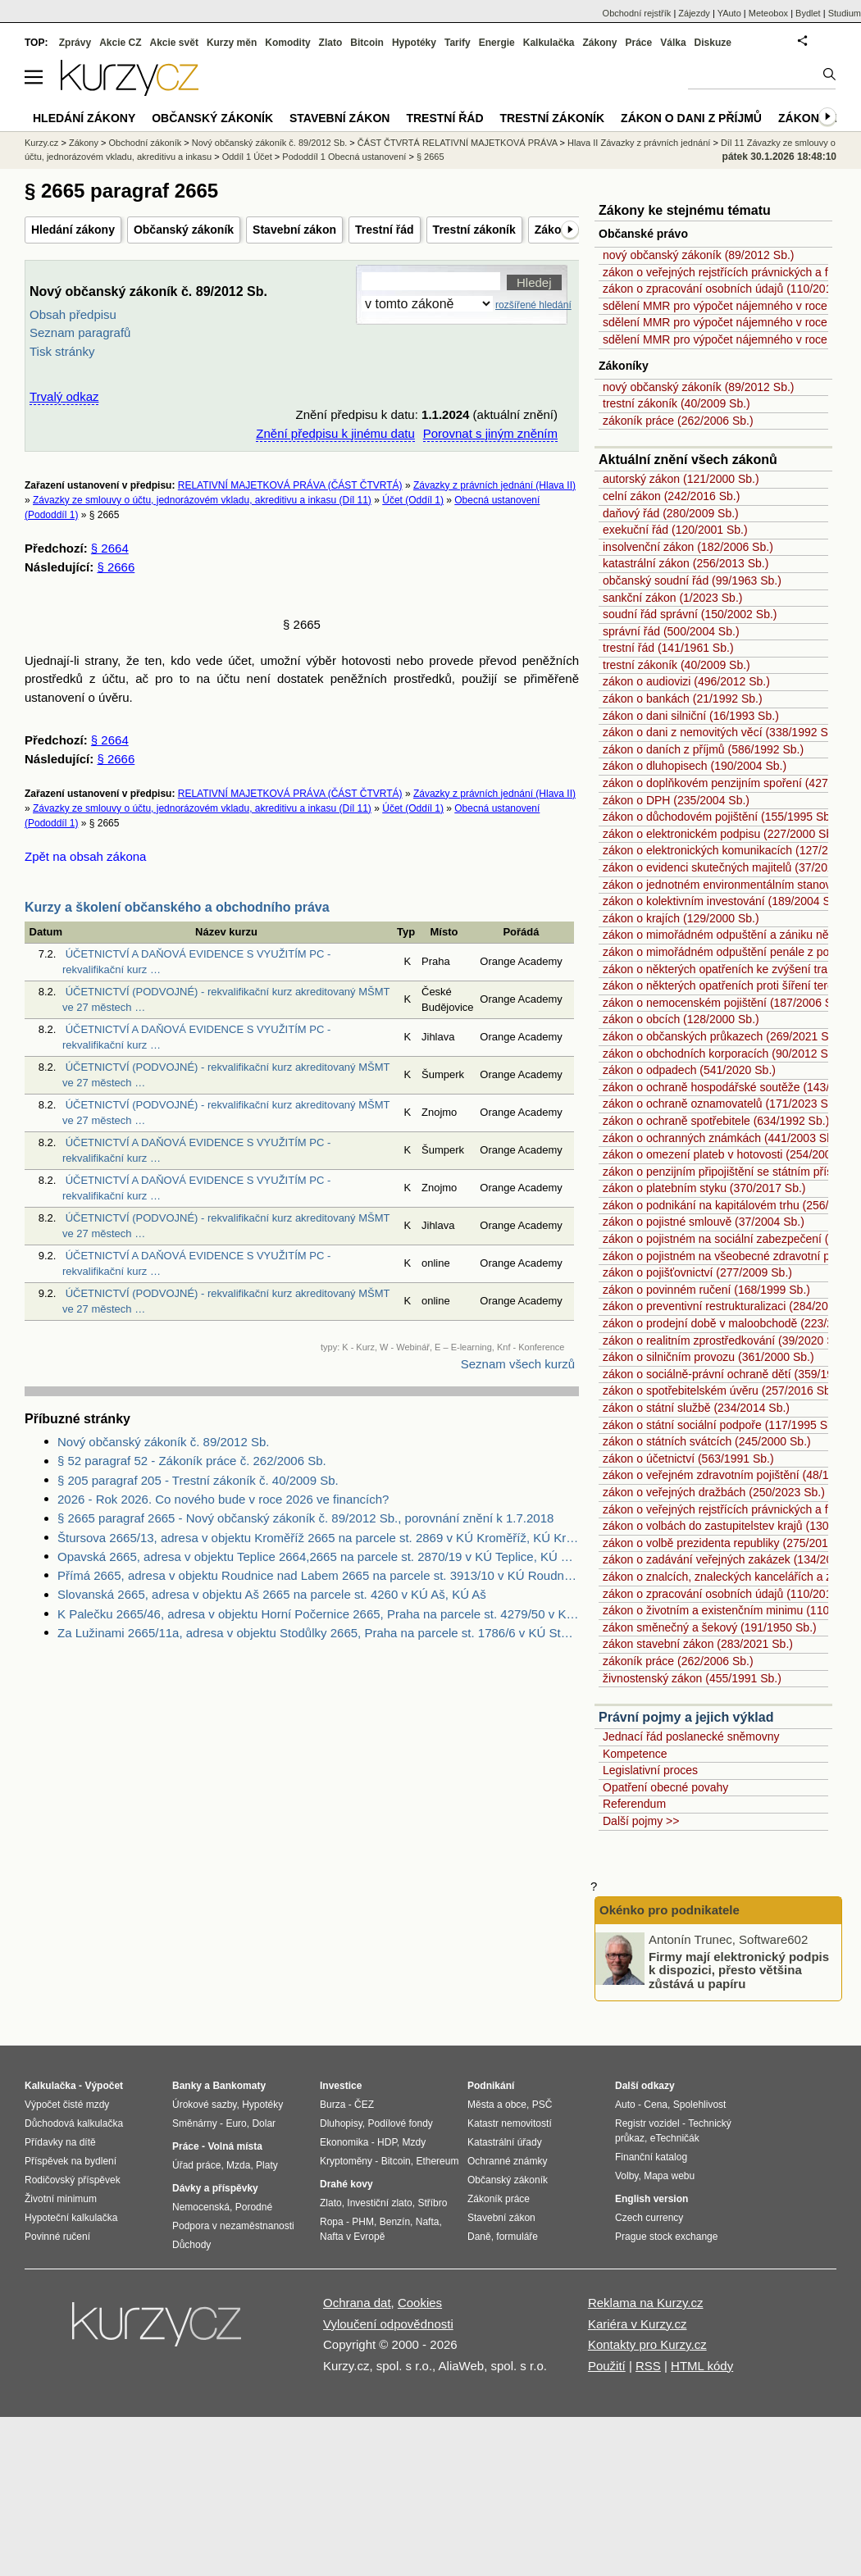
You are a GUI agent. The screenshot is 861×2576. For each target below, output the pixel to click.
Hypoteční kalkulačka (71, 2217)
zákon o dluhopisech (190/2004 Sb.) (694, 765)
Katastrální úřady (504, 2142)
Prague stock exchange (666, 2236)
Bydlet (808, 13)
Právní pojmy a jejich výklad (686, 1717)
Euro (236, 2123)
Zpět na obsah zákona (85, 856)
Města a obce (496, 2104)
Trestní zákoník (474, 229)
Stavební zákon (294, 229)
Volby (626, 2176)
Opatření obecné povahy (665, 1787)
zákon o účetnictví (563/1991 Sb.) (688, 1458)
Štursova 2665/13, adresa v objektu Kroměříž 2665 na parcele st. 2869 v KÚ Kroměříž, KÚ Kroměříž (318, 1538)
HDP (387, 2142)
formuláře (517, 2236)
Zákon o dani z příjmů (691, 118)
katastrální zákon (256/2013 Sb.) (685, 563)
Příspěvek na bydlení (70, 2161)
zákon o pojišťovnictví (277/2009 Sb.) (697, 1272)
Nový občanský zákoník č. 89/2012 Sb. (163, 1442)
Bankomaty (239, 2085)
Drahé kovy (346, 2184)
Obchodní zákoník (145, 143)
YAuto (729, 13)
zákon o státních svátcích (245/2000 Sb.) (707, 1441)
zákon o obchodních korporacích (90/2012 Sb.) (722, 1053)
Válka (673, 42)
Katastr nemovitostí (509, 2123)
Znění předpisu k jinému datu (335, 433)
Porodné (253, 2207)
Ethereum (437, 2161)
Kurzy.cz (41, 143)
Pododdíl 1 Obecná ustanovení (344, 157)
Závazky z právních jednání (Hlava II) (494, 485)
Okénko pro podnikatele (669, 1910)
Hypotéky (414, 42)
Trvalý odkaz (64, 396)
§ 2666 (115, 567)
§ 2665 (430, 157)
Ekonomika (344, 2142)
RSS (648, 2366)
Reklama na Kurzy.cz (646, 2303)
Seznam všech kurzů (518, 1364)
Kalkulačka (549, 42)
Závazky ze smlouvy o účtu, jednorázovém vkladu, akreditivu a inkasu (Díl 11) (202, 500)
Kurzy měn (232, 42)
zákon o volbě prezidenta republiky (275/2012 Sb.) (731, 1543)
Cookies (420, 2303)
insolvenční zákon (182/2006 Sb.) (688, 546)
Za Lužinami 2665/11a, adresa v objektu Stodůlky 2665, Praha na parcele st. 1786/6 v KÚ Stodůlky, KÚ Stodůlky (318, 1633)
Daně (479, 2236)
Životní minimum (61, 2199)
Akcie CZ (120, 42)
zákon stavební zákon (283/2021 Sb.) (698, 1643)
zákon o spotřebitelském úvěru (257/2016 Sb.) (720, 1390)
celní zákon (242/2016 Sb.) (671, 496)
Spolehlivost (700, 2104)
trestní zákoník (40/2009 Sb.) (676, 403)
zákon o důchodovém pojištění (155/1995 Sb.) (720, 816)
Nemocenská (201, 2207)
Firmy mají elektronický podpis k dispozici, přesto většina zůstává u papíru (739, 1969)
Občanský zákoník (184, 229)
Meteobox (768, 13)
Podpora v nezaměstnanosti (233, 2226)
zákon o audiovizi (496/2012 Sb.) (686, 681)
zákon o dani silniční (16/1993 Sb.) (691, 715)
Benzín (395, 2222)
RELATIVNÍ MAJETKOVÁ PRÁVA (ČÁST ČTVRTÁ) (290, 485)
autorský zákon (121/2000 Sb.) (681, 478)
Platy (267, 2165)
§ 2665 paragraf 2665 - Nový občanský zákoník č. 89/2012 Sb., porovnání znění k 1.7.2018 (305, 1518)
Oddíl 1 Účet (247, 157)
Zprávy (75, 42)
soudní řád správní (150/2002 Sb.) (690, 614)
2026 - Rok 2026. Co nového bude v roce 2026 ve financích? (223, 1499)
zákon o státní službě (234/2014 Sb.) (696, 1407)
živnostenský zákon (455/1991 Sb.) (692, 1678)
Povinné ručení (57, 2236)
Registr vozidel (647, 2123)
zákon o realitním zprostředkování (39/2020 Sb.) (725, 1340)
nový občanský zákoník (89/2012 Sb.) (698, 255)
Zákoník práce (498, 2199)
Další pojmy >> (641, 1820)
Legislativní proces (650, 1770)
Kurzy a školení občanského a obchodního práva (177, 907)
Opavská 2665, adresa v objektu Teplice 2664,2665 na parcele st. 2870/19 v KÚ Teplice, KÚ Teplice (318, 1556)
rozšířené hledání (533, 305)
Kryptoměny (346, 2161)
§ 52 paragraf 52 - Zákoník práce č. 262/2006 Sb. (191, 1461)
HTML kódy (702, 2366)
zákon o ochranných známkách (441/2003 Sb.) (721, 1138)
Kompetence (635, 1753)
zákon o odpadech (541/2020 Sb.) (689, 1069)
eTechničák (674, 2138)
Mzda (238, 2165)
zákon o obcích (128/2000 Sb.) (681, 1019)
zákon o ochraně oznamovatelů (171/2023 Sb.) (722, 1103)
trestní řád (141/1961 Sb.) (668, 647)
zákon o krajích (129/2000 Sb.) (681, 918)
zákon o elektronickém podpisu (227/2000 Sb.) (721, 833)
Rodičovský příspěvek (73, 2180)
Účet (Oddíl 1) (413, 500)
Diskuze (713, 42)
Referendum (634, 1803)
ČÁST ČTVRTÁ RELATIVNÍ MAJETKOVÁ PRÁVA (458, 143)
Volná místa (234, 2146)
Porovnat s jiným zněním (490, 433)
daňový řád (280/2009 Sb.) (671, 513)
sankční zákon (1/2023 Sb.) (672, 597)
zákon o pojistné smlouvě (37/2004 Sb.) (703, 1221)
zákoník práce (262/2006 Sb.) (678, 420)
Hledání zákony (73, 229)
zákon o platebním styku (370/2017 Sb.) (704, 1188)
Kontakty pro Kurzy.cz (647, 2344)
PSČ (542, 2104)
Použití (607, 2366)
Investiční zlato (379, 2203)
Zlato (331, 42)
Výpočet (103, 2085)
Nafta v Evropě (352, 2236)
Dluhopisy (341, 2123)
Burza (332, 2104)
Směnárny (194, 2123)
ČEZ (364, 2104)
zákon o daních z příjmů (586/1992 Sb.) (703, 749)
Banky (187, 2085)
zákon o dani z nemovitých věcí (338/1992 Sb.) (722, 732)
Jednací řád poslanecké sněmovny (691, 1736)
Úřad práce (196, 2165)
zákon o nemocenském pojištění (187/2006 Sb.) (724, 1002)
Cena (655, 2104)
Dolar (264, 2123)
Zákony (599, 42)
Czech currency (649, 2217)
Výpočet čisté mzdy (67, 2104)
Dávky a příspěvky (215, 2188)
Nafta (428, 2222)
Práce (639, 42)
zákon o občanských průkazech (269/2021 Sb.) (722, 1036)
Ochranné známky (507, 2161)
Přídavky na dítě (60, 2142)
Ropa (332, 2222)
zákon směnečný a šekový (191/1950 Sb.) (710, 1627)
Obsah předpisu (73, 314)
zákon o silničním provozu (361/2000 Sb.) (708, 1356)
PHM (363, 2222)
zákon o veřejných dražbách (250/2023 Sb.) (714, 1492)
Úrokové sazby (204, 2104)
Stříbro (432, 2203)
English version (651, 2199)
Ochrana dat (357, 2303)
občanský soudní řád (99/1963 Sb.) (692, 580)
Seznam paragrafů (80, 332)
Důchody (191, 2245)
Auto (625, 2104)
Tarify (457, 42)
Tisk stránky (62, 351)
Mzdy (414, 2142)
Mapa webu (669, 2176)
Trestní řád (384, 229)
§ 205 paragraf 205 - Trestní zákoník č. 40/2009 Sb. (198, 1480)
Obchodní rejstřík (637, 13)
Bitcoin (367, 42)
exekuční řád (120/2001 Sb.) (675, 529)
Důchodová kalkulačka (74, 2123)
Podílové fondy (399, 2123)
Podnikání (490, 2085)
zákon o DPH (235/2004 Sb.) (676, 800)
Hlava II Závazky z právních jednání (638, 143)
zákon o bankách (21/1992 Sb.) (683, 698)
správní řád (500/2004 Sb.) (671, 631)
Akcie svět (174, 42)
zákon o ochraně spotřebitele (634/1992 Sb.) (716, 1120)
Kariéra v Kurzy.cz (637, 2324)
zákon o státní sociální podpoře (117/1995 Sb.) (721, 1424)
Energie (497, 42)
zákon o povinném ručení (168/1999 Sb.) (706, 1289)
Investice (341, 2085)
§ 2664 (110, 548)
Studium (844, 13)
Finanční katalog (651, 2157)
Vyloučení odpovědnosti (388, 2324)
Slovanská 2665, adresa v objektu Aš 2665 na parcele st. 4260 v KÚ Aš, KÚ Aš (271, 1594)
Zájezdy (694, 13)
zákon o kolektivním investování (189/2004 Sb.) (723, 901)
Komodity (287, 42)
